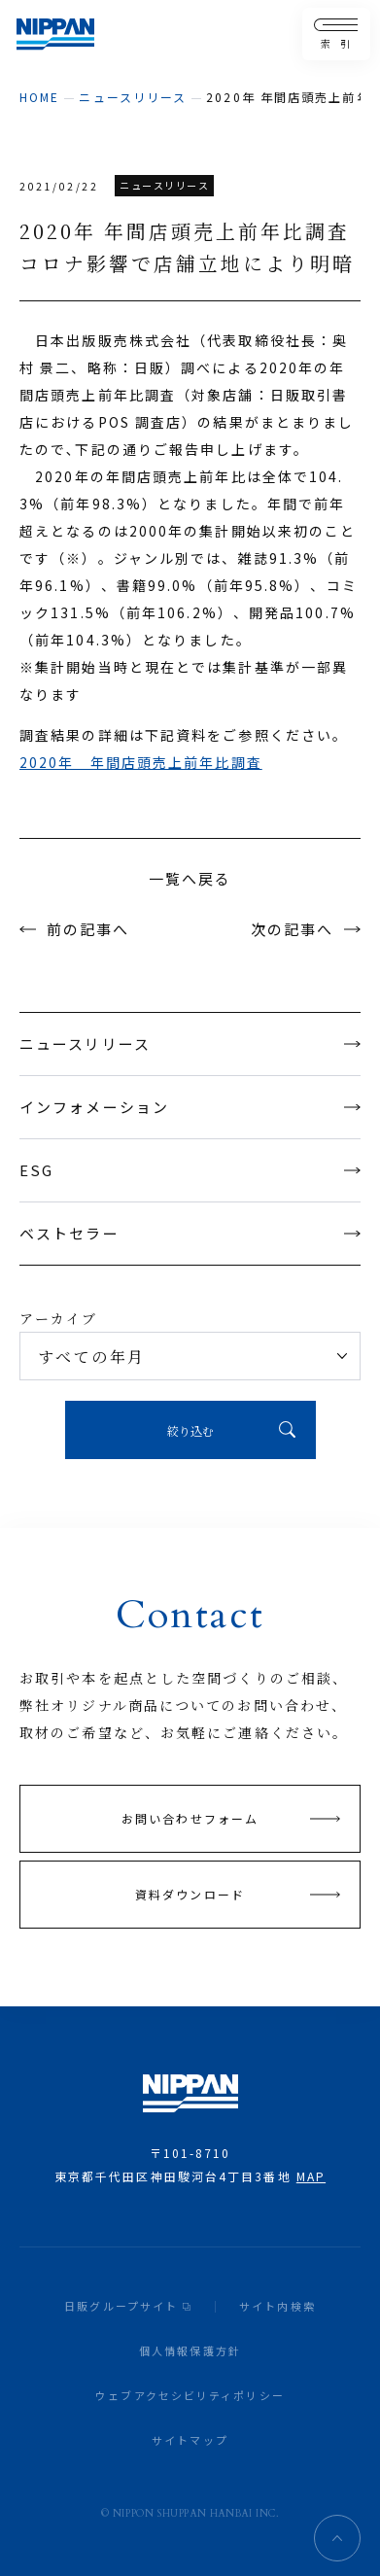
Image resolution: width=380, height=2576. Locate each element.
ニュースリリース (133, 96)
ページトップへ (337, 2538)
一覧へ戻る (190, 878)
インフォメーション (190, 1107)
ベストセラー (190, 1233)
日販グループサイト (121, 2306)
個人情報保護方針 (190, 2350)
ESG (190, 1170)
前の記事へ (88, 929)
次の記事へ (292, 929)
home (39, 96)
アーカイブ (58, 1318)
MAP (311, 2176)
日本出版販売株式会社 (55, 34)
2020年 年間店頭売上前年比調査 (140, 762)
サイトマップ (190, 2440)
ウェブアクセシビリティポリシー (190, 2395)
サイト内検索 (277, 2306)
